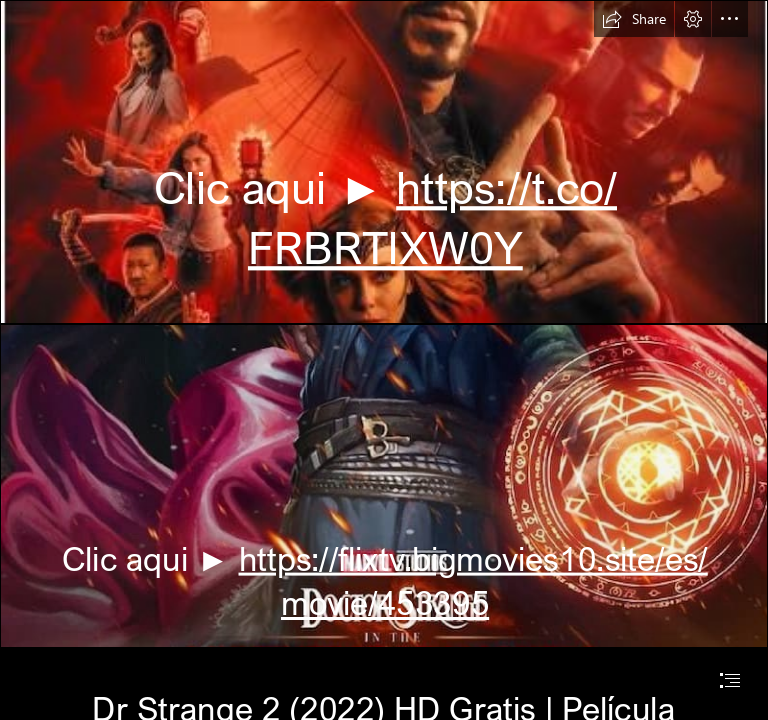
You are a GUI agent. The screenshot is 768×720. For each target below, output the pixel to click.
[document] (384, 360)
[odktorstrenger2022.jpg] (384, 486)
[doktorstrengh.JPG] (384, 162)
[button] (634, 19)
